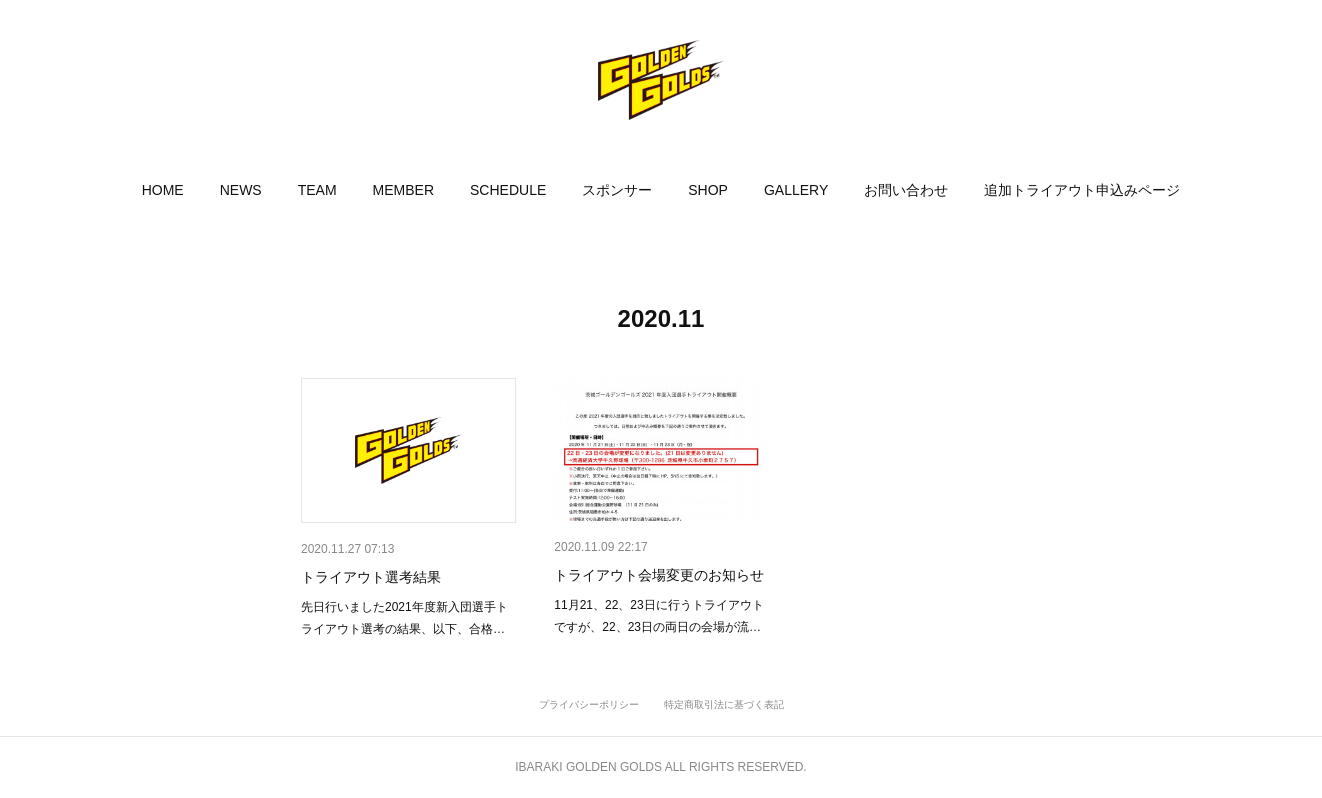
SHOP (708, 190)
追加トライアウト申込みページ (1082, 190)
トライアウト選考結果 (371, 577)
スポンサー (617, 190)
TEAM (317, 190)
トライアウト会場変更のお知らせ (659, 575)
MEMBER (403, 190)
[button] (163, 190)
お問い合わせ (906, 190)
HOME (163, 190)
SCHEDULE (508, 190)
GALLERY (796, 190)
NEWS (241, 190)
